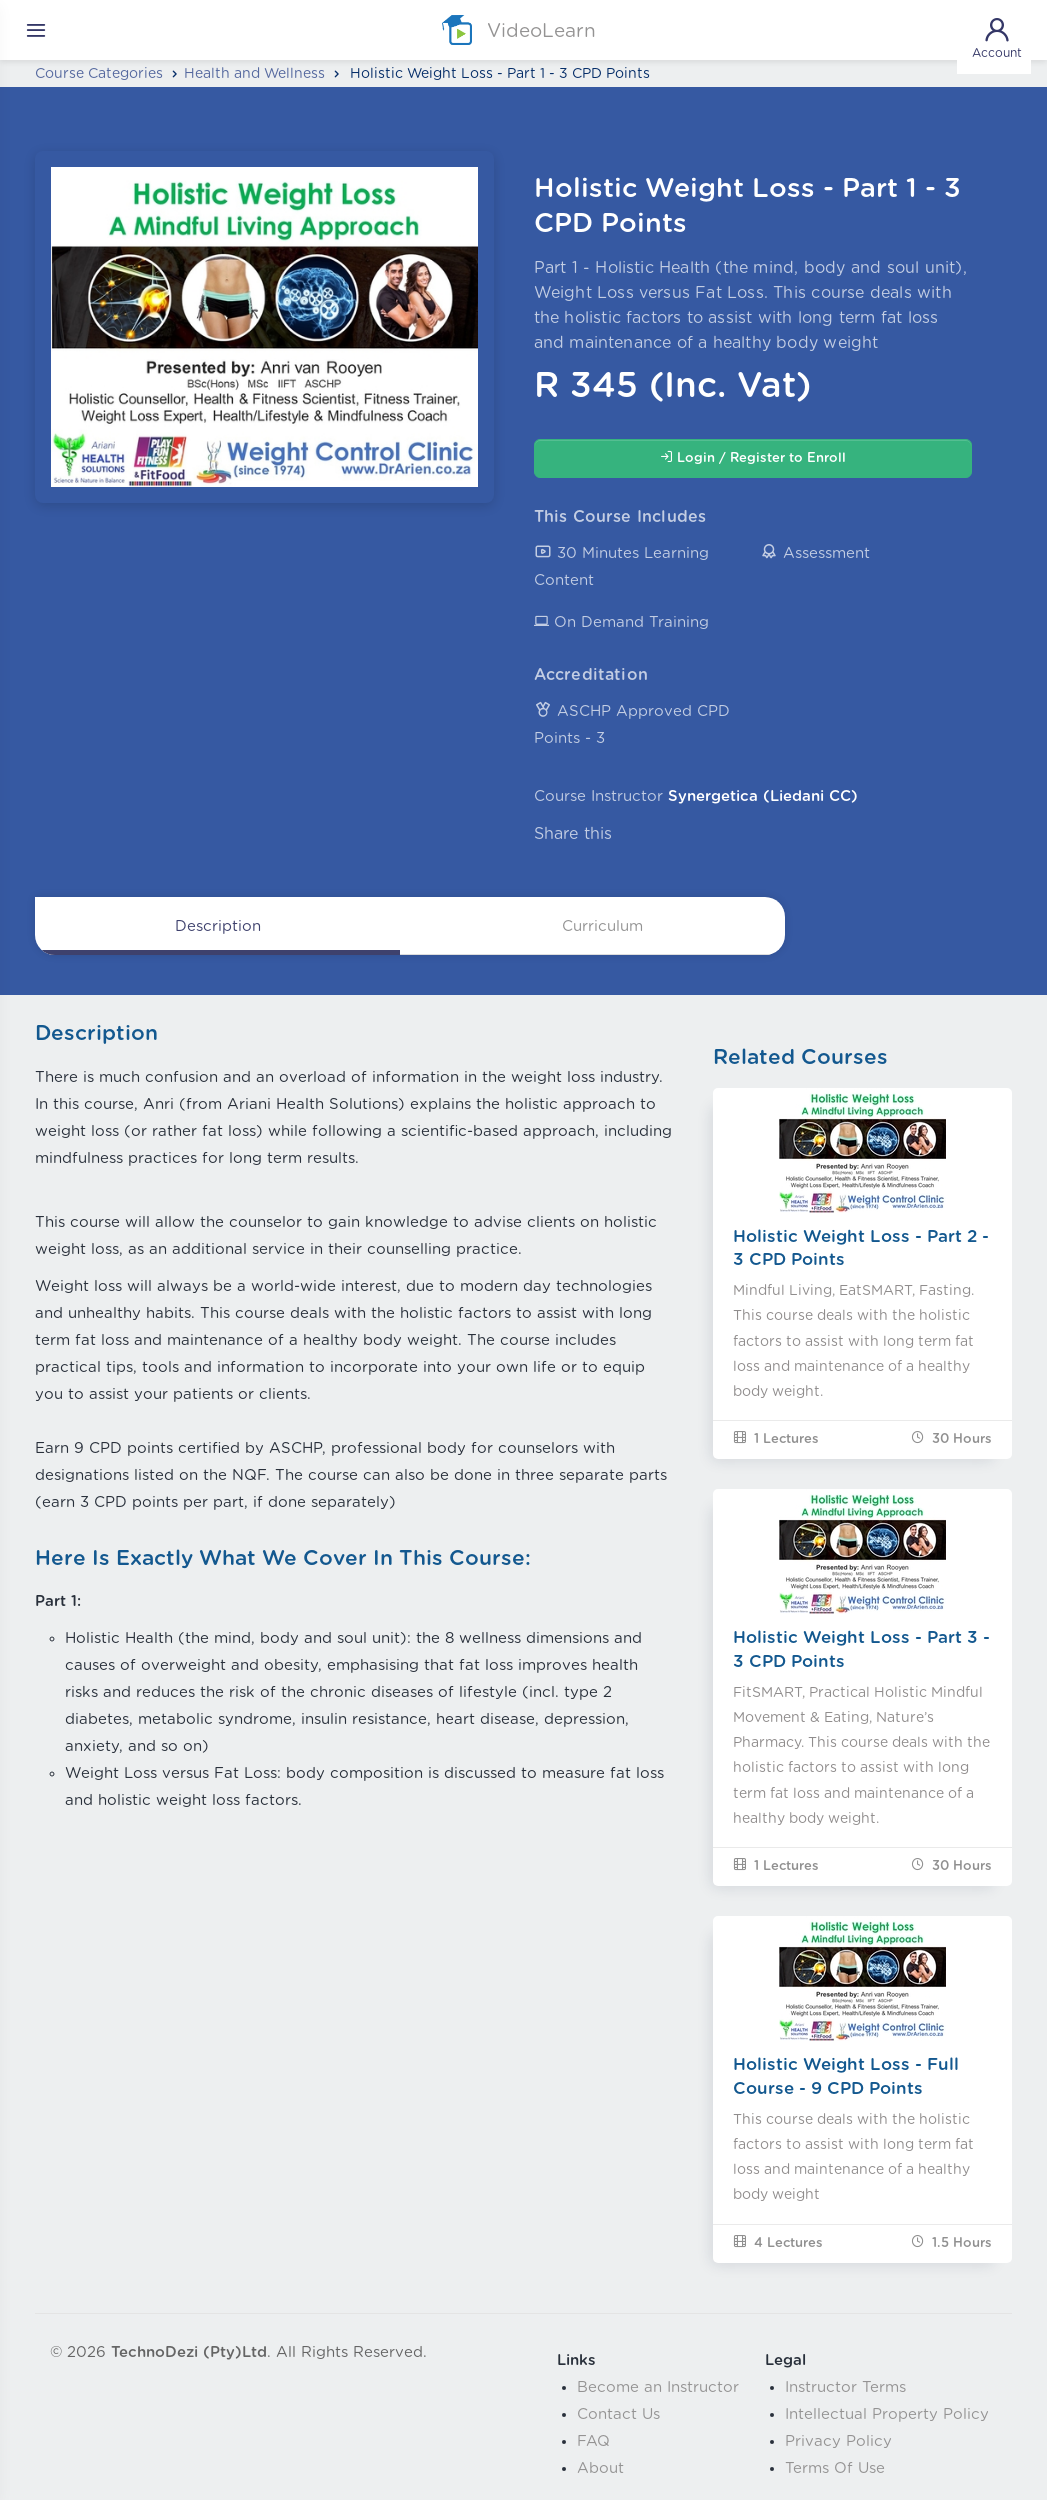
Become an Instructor (658, 2387)
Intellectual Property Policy (887, 2414)
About (600, 2468)
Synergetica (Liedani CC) (763, 796)
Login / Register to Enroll (753, 457)
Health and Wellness (254, 74)
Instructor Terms (845, 2387)
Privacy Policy (838, 2441)
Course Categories (99, 74)
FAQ (593, 2441)
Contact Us (618, 2414)
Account (997, 37)
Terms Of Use (835, 2468)
